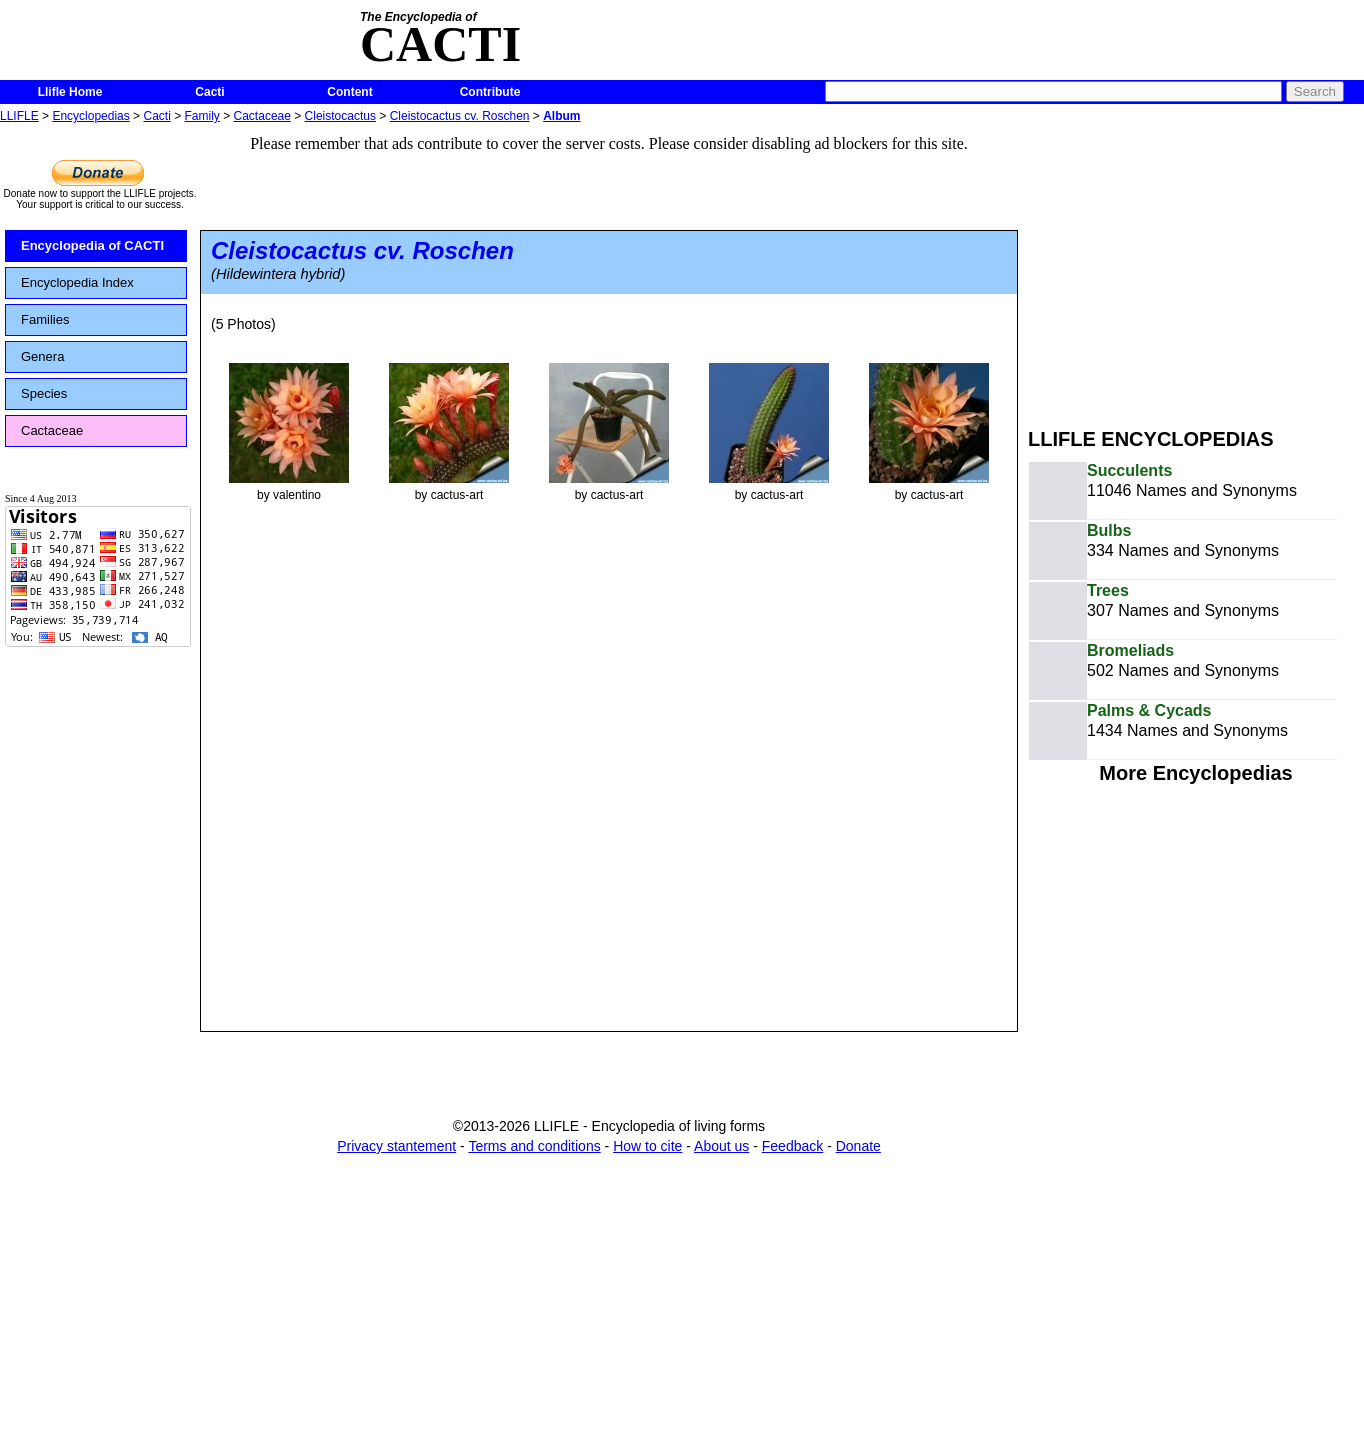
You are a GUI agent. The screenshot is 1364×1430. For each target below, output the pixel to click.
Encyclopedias (90, 116)
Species (44, 393)
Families (45, 319)
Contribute (490, 92)
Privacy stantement (396, 1146)
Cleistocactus (340, 116)
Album (561, 116)
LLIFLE (19, 116)
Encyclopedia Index (77, 282)
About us (721, 1146)
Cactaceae (262, 116)
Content (349, 92)
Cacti (209, 92)
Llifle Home (70, 92)
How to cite (647, 1146)
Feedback (792, 1146)
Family (202, 116)
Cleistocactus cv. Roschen (460, 116)
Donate (858, 1146)
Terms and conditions (534, 1146)
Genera (42, 356)
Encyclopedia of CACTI (92, 245)
